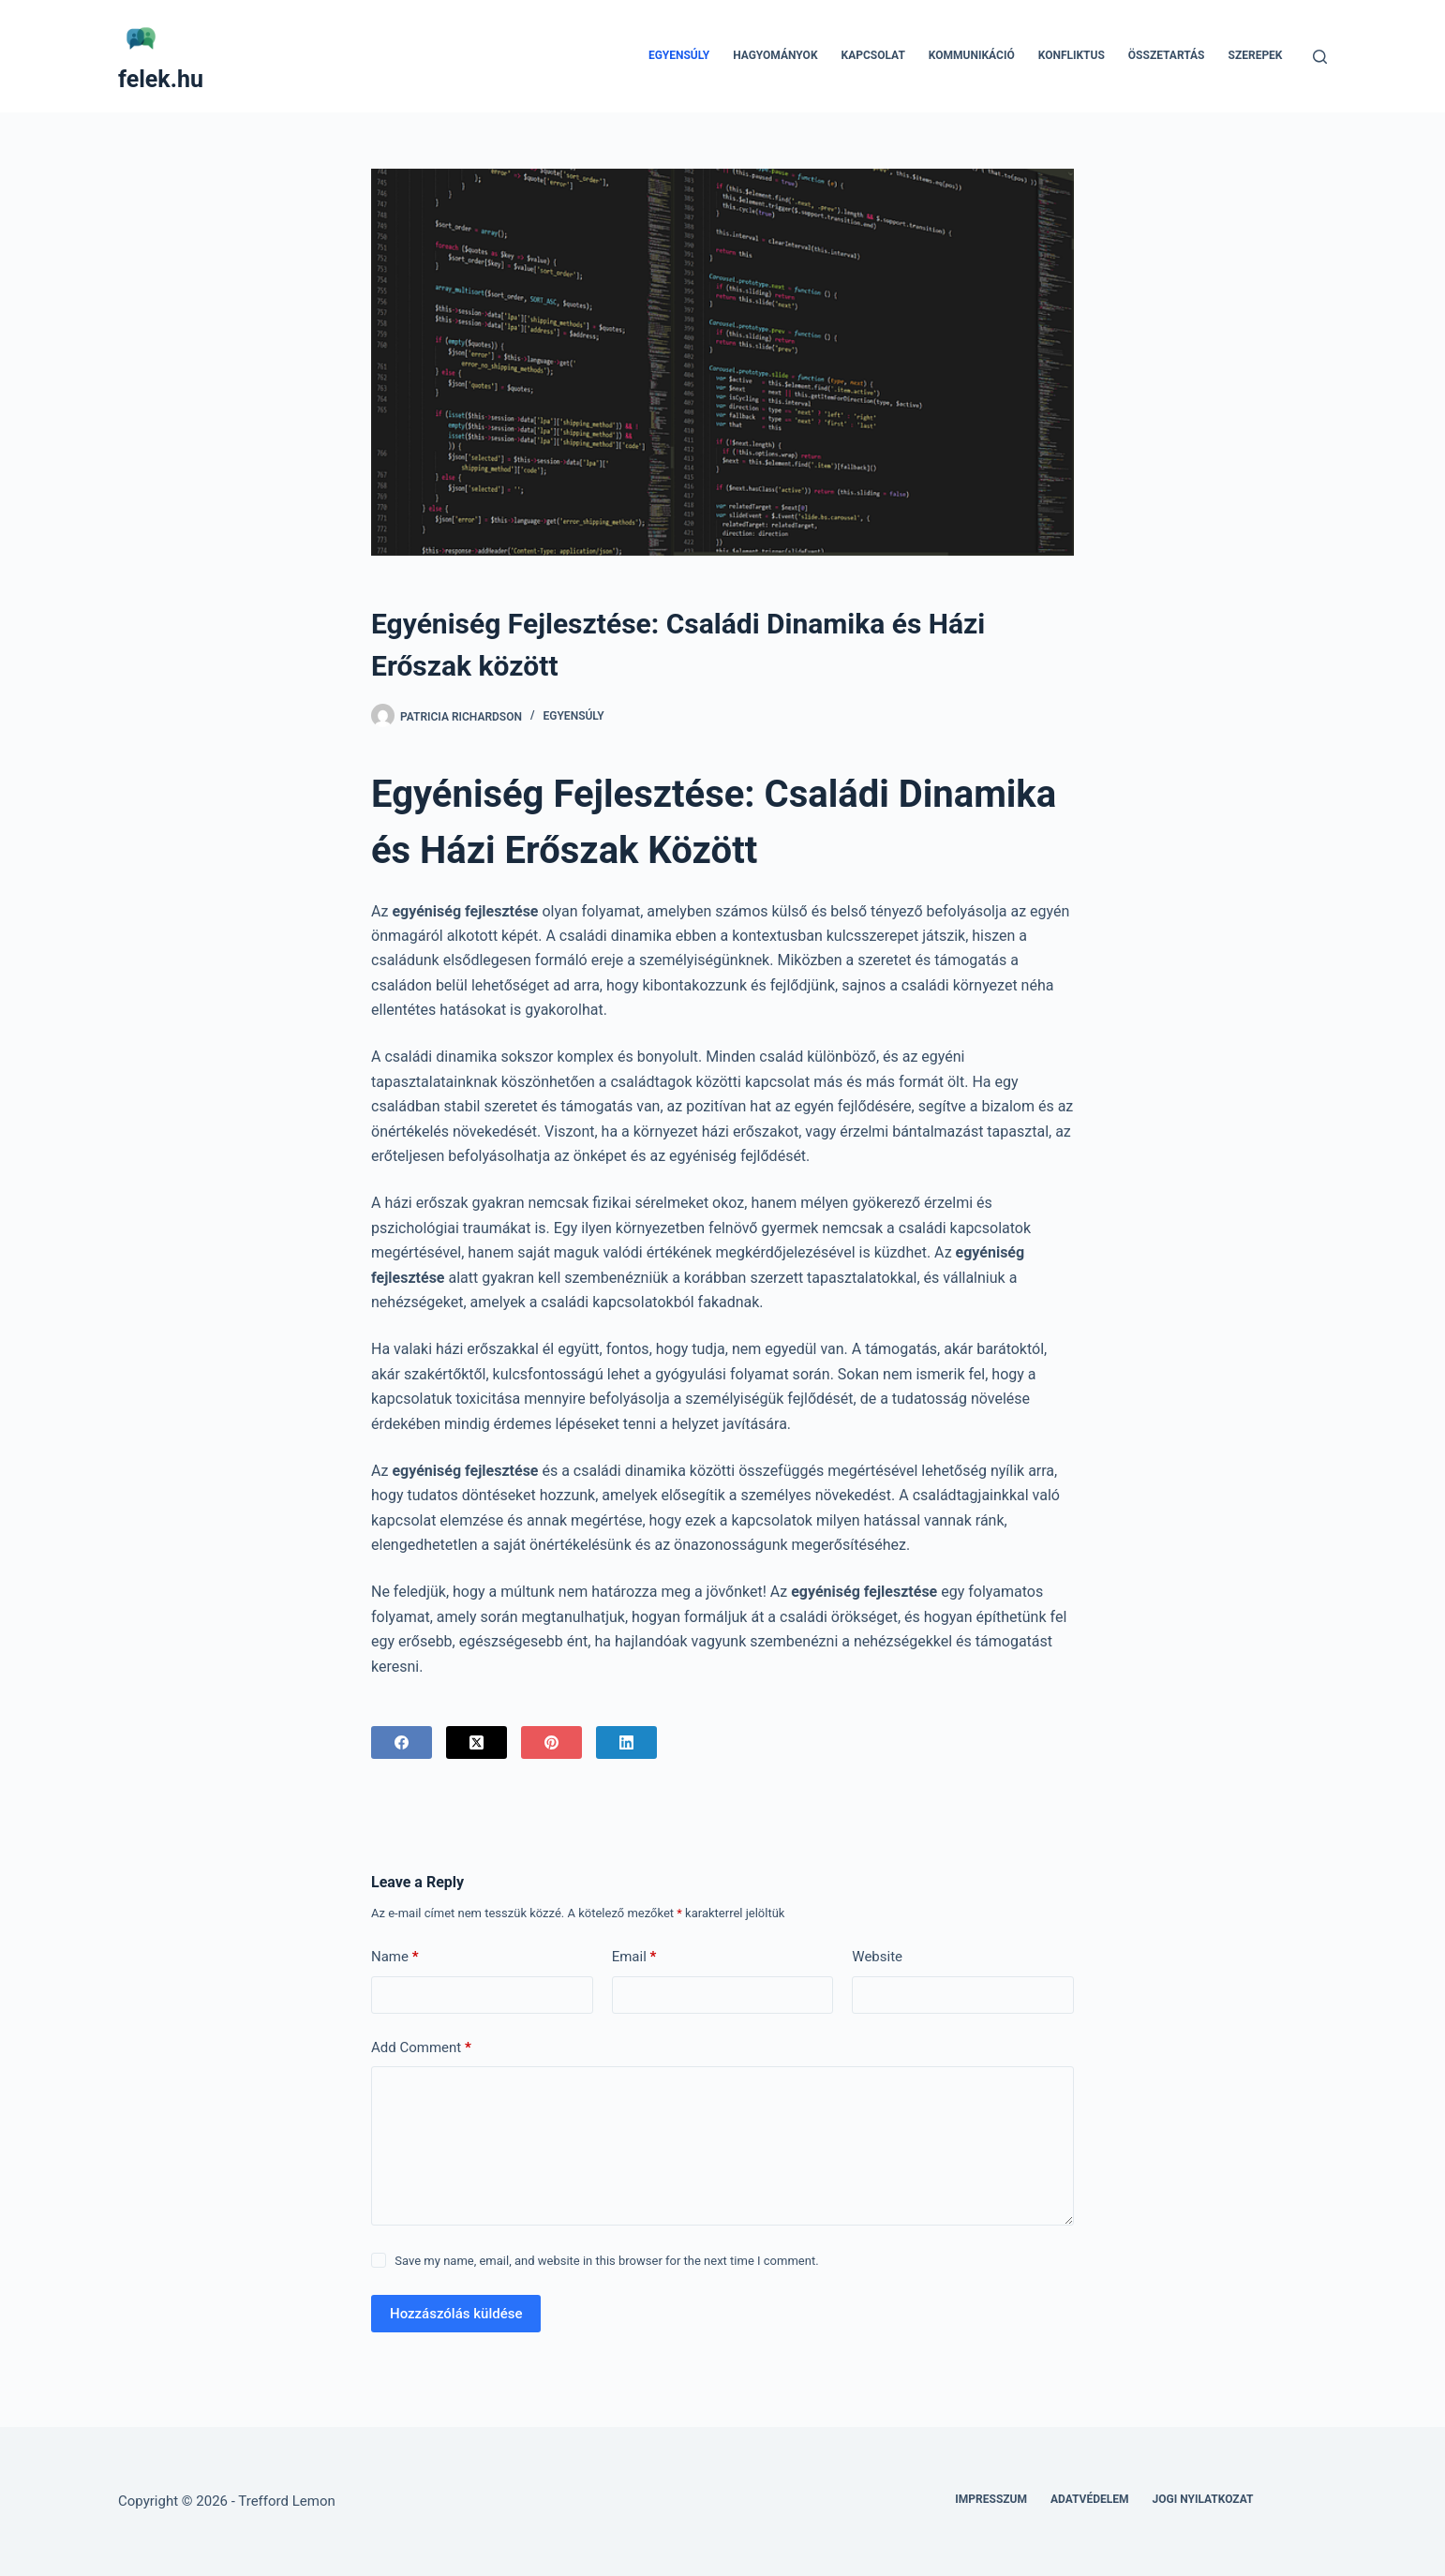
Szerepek (1256, 55)
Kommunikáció (972, 55)
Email (634, 1957)
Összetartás (1166, 55)
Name (395, 1957)
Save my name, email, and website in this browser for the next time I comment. (606, 2261)
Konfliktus (1071, 55)
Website (877, 1956)
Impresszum (991, 2499)
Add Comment (421, 2048)
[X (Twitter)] (476, 1742)
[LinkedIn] (626, 1742)
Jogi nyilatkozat (1203, 2499)
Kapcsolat (873, 55)
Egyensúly (678, 55)
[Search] (1320, 57)
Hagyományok (775, 55)
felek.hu (160, 79)
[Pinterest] (551, 1742)
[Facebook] (401, 1742)
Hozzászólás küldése (456, 2313)
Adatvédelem (1089, 2499)
